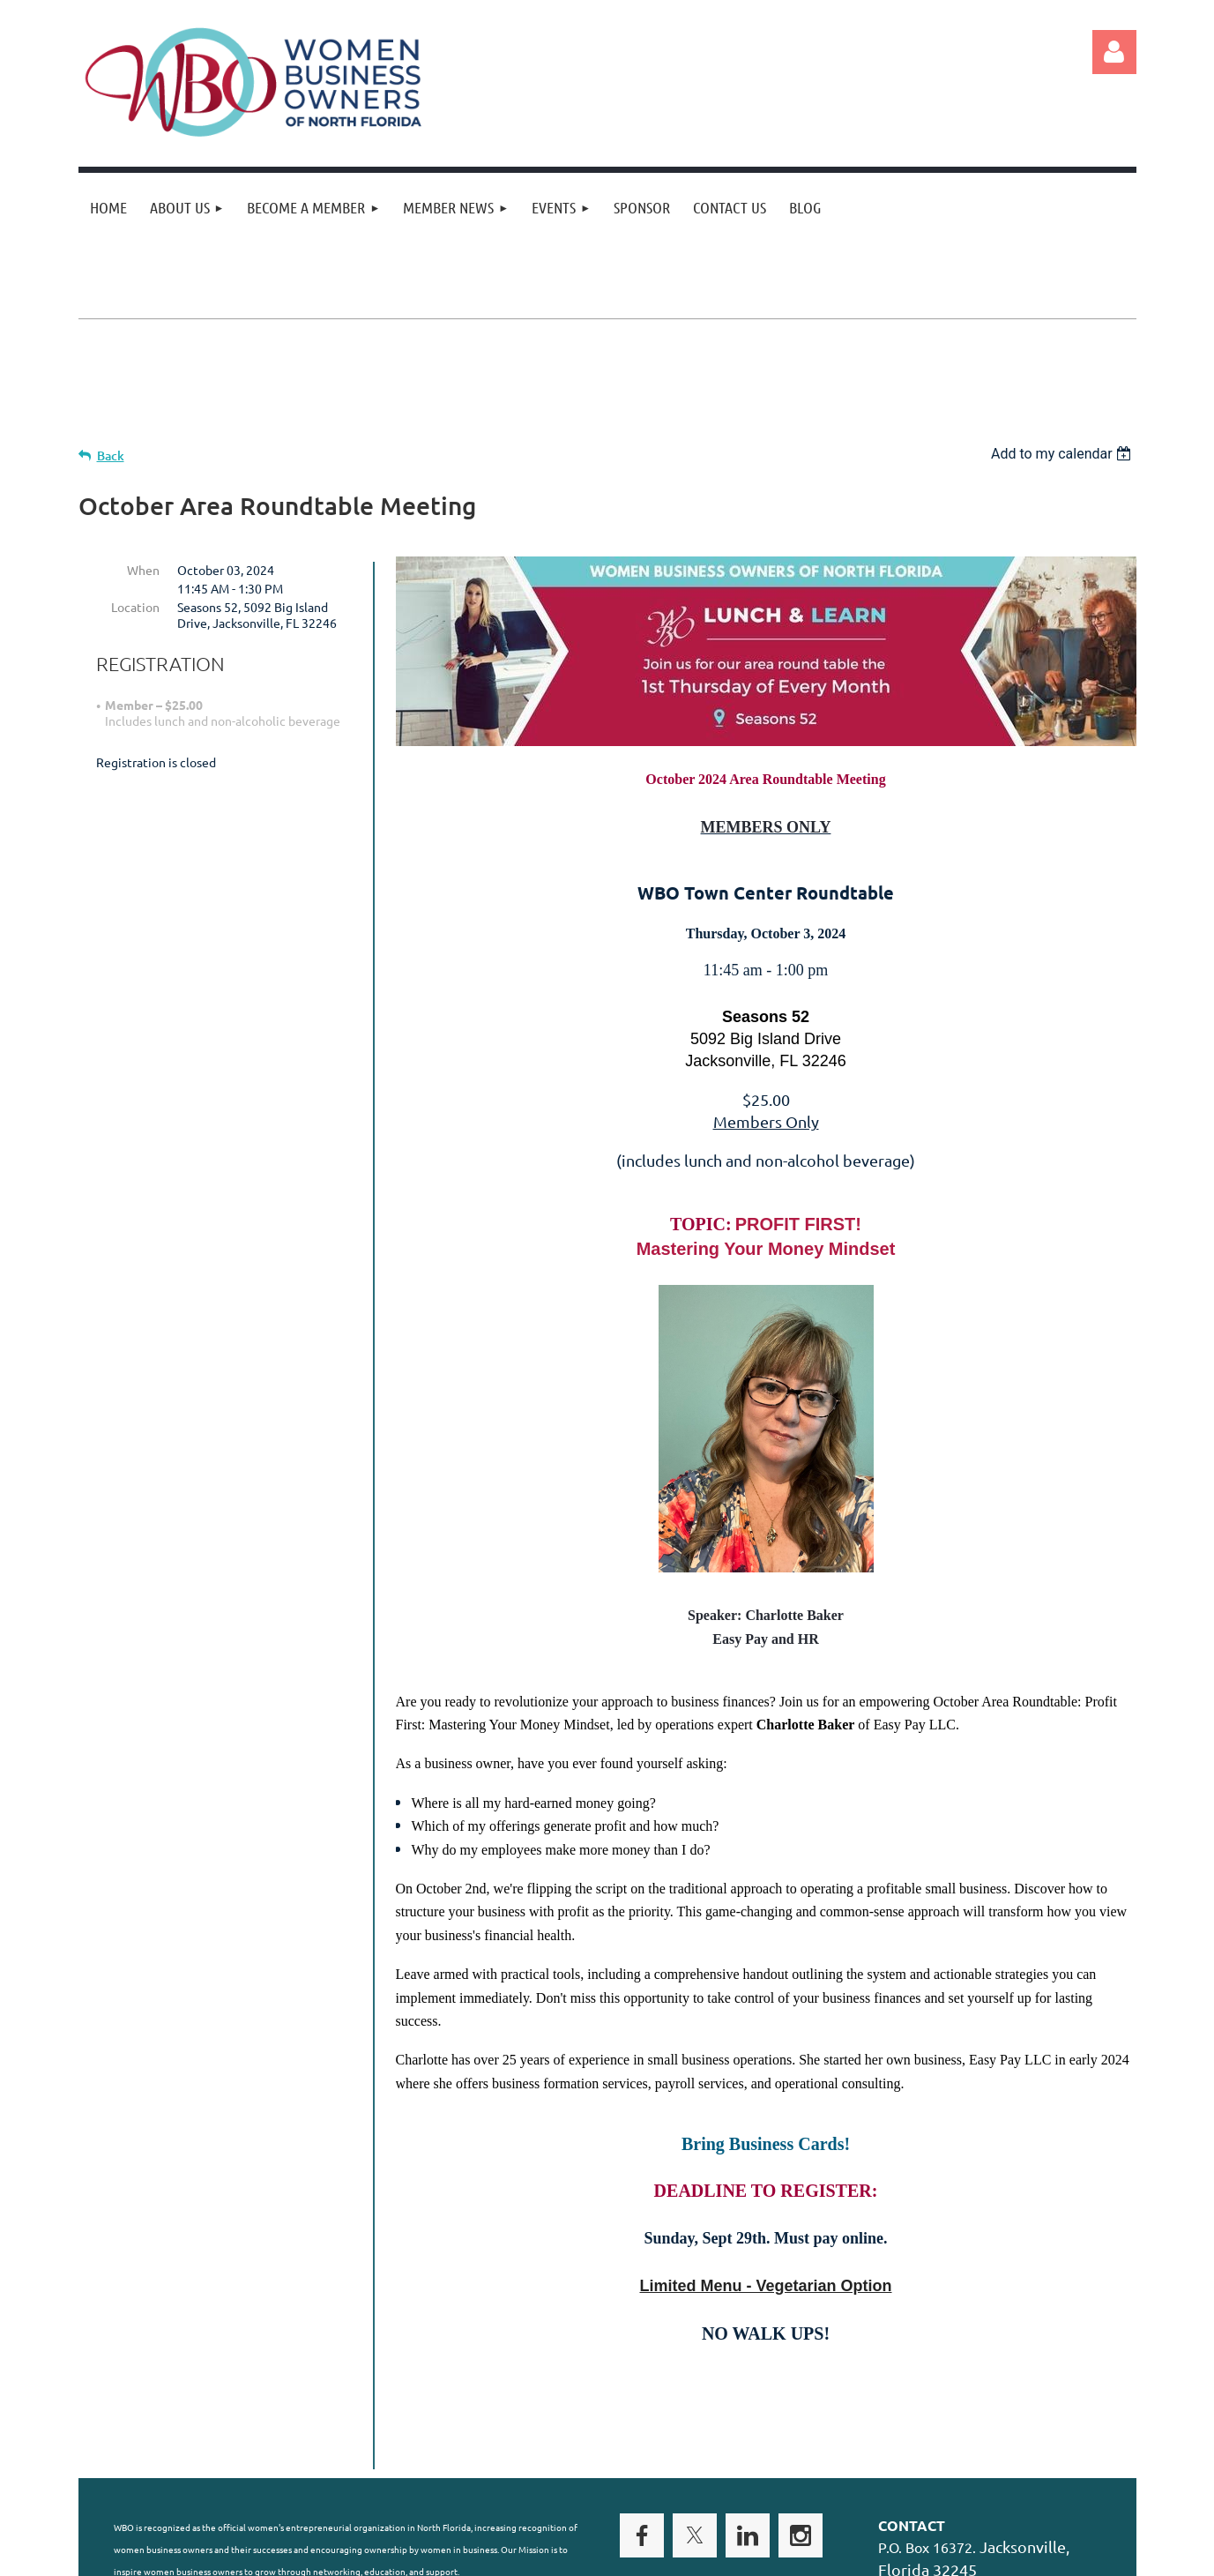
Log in (1114, 52)
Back (110, 455)
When (143, 570)
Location (135, 607)
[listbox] (1063, 454)
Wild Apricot (926, 2559)
